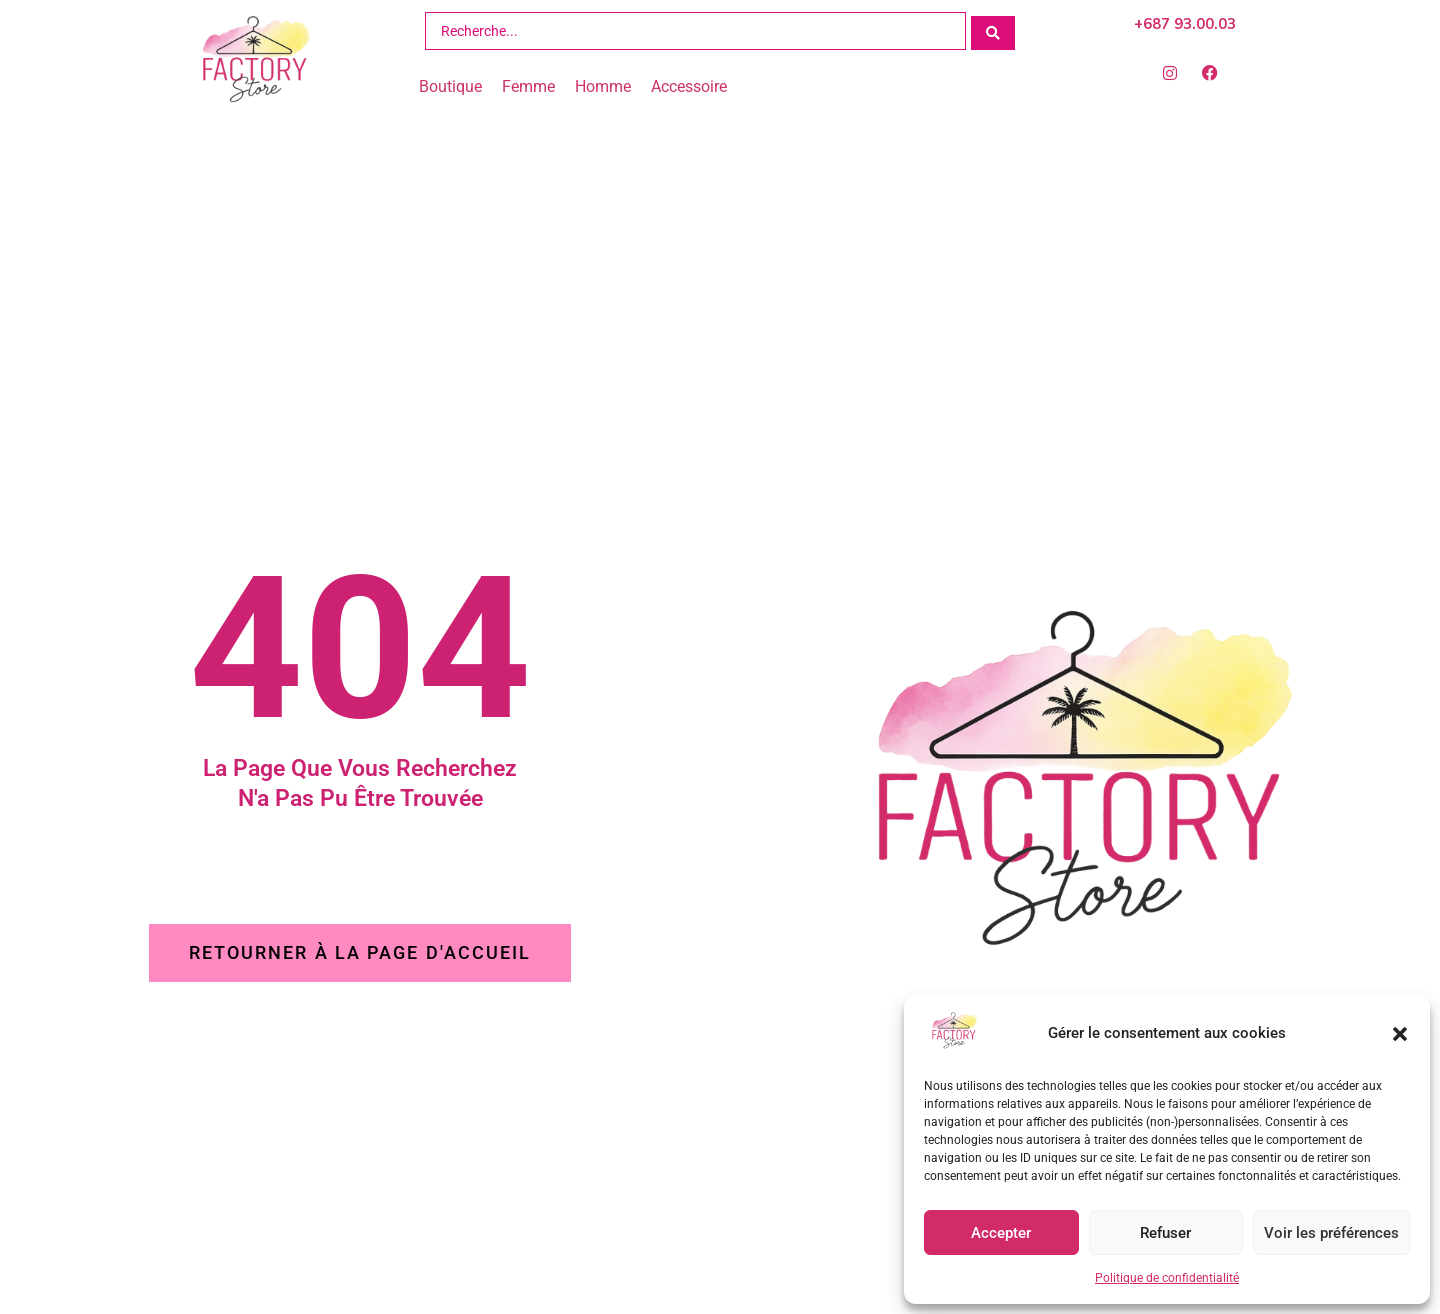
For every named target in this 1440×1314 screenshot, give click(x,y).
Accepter (1001, 1233)
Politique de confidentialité (1167, 1278)
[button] (1400, 1034)
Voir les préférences (1331, 1233)
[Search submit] (993, 31)
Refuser (1165, 1233)
